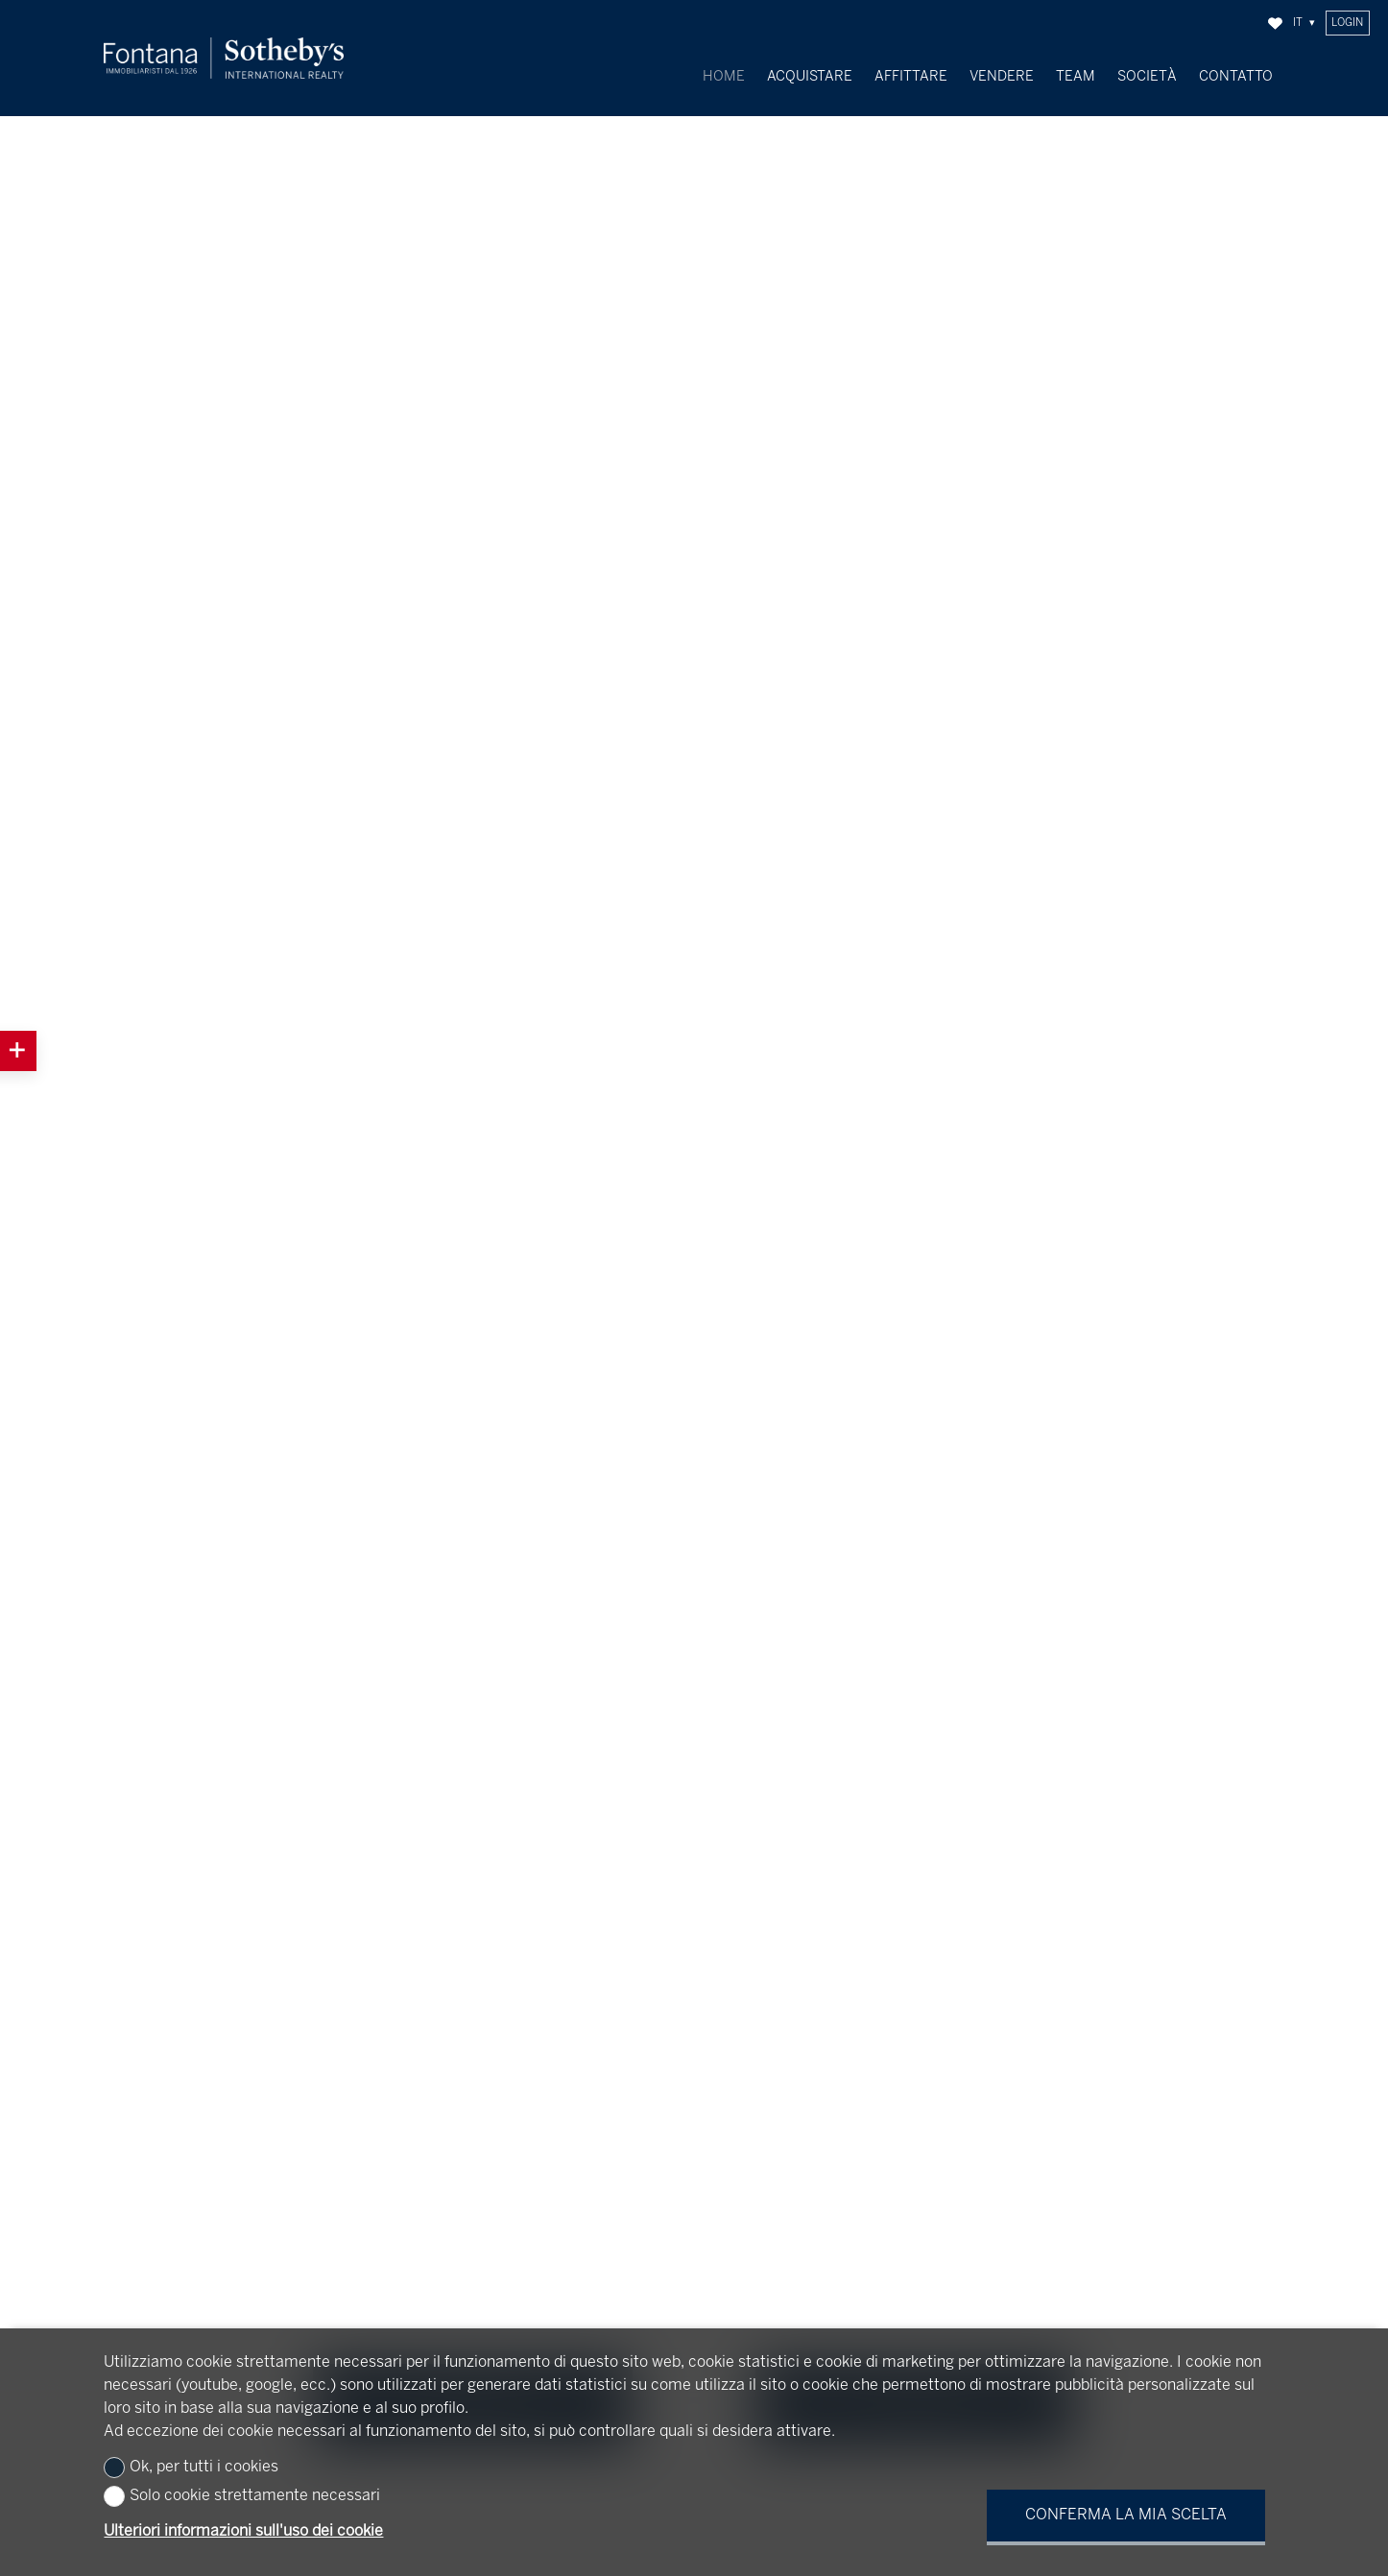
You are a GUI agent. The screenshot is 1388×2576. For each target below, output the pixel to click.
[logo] (224, 58)
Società (1147, 76)
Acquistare (809, 76)
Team (1075, 76)
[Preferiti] (1275, 23)
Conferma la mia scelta (1126, 2515)
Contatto (1236, 76)
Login (1347, 23)
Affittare (910, 76)
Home (724, 76)
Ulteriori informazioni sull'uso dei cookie (243, 2531)
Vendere (1001, 76)
